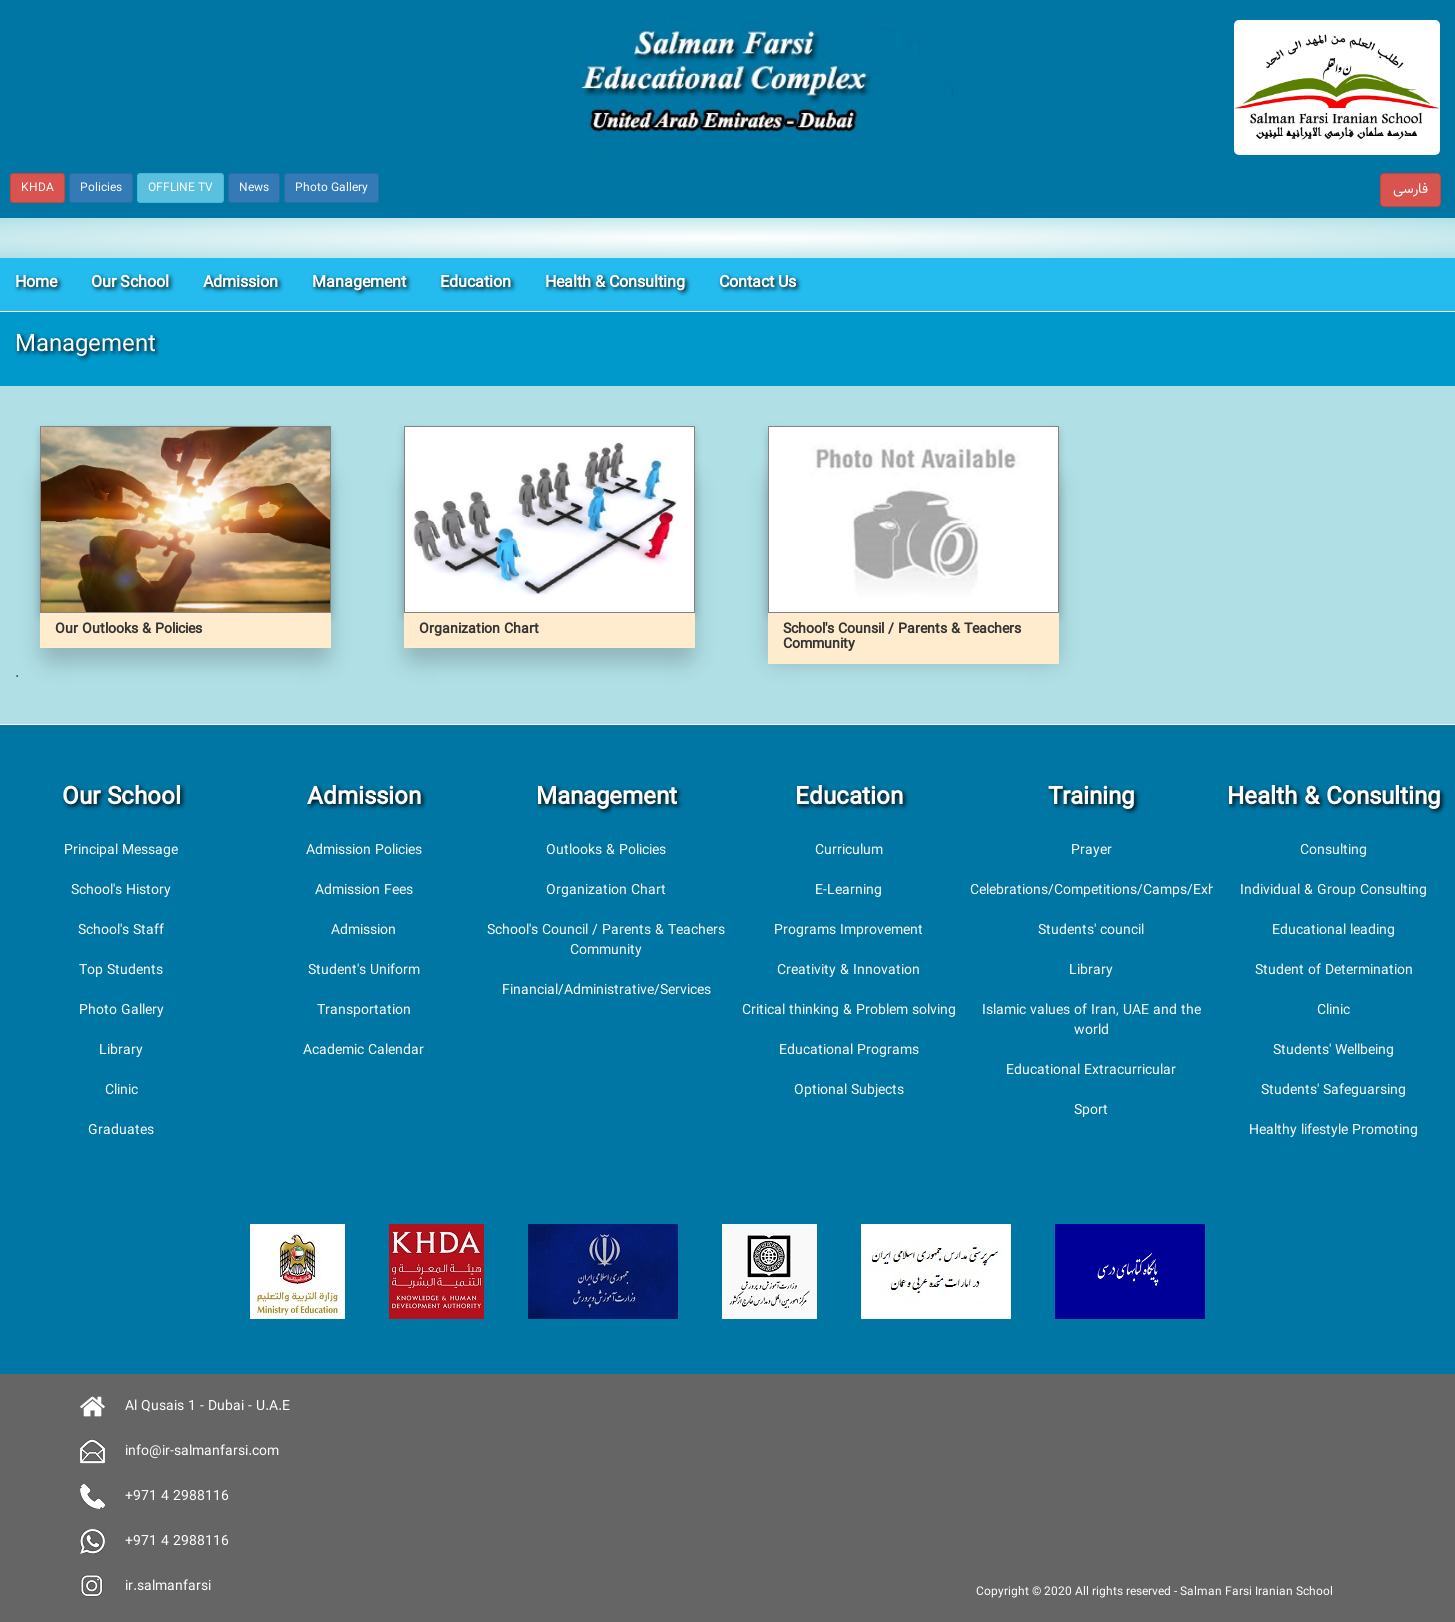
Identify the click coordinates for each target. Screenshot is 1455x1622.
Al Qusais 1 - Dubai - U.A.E (207, 1407)
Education (475, 283)
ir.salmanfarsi (168, 1587)
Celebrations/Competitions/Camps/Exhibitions (1115, 891)
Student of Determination (1334, 971)
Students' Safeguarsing (1333, 1091)
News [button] (254, 188)
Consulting (1333, 851)
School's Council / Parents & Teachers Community (606, 941)
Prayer (1091, 851)
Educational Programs (849, 1051)
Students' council (1091, 931)
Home (36, 283)
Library (121, 1051)
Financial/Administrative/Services (606, 991)
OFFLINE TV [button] (180, 188)
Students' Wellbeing (1333, 1051)
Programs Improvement (848, 931)
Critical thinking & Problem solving (849, 1011)
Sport (1091, 1111)
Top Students (121, 971)
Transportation (364, 1011)
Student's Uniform (364, 971)
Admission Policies (364, 851)
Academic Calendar (363, 1051)
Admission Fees (364, 891)
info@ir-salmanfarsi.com (202, 1452)
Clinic (121, 1091)
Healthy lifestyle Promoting (1333, 1131)
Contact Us (757, 283)
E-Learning (848, 891)
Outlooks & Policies (606, 851)
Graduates (121, 1131)
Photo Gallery (121, 1011)
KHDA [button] (37, 188)
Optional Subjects (849, 1091)
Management (359, 283)
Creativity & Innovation (848, 971)
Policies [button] (101, 188)
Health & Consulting (615, 283)
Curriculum (849, 851)
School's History (121, 891)
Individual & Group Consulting (1333, 891)
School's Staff (121, 931)
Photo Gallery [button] (331, 188)
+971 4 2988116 (177, 1497)
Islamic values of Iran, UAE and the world (1091, 1021)
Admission (240, 283)
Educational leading (1333, 931)
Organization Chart (606, 891)
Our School (130, 283)
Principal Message (121, 851)
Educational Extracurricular (1091, 1071)
